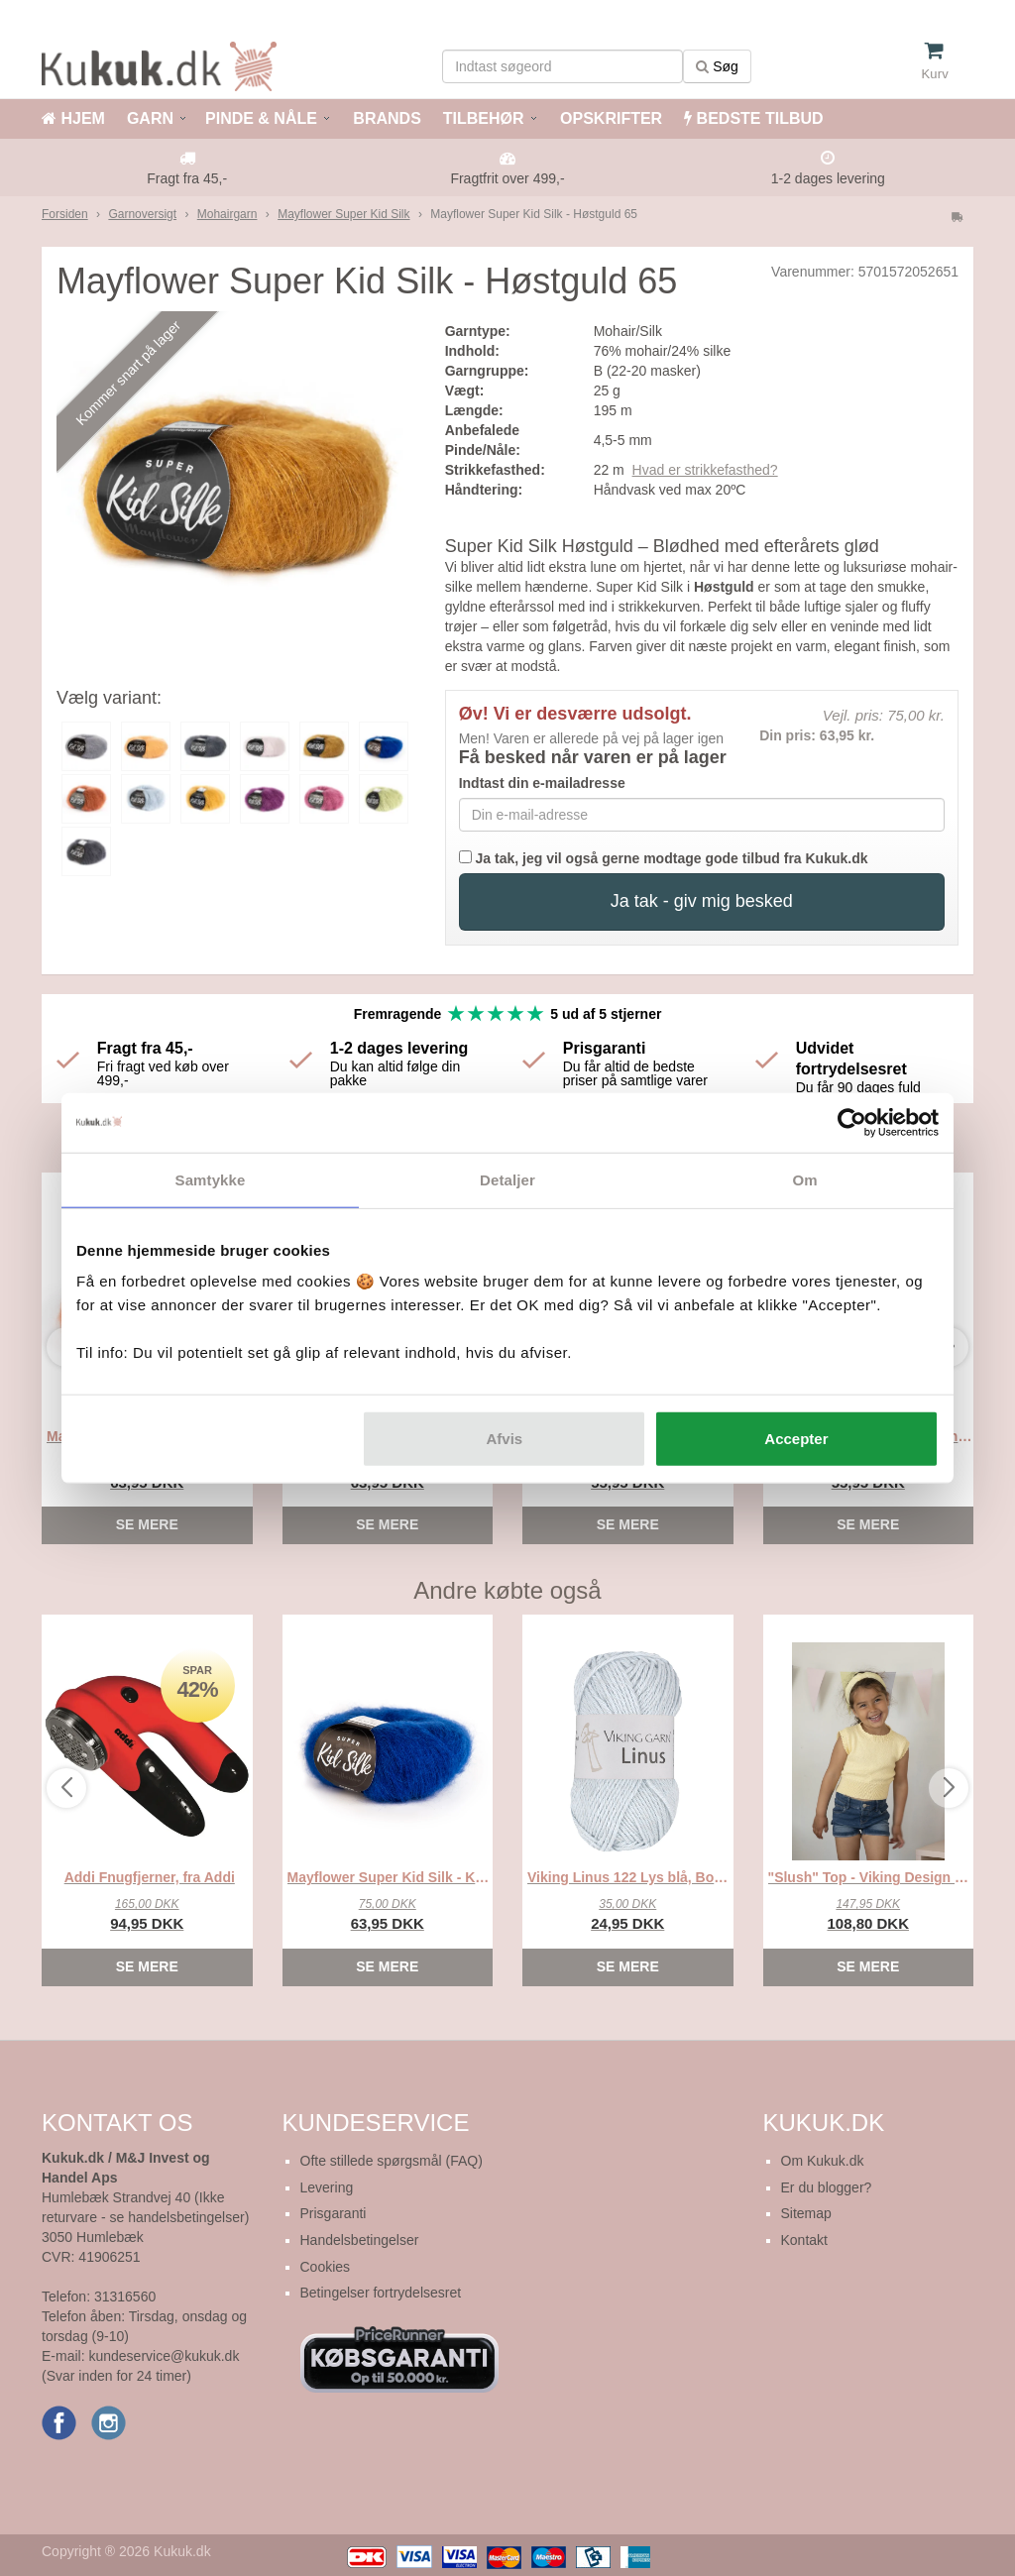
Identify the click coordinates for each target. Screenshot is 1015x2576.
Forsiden (65, 214)
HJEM (73, 118)
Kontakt (804, 2240)
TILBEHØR (483, 118)
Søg (717, 66)
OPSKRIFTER (609, 118)
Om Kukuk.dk (822, 2161)
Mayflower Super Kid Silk (343, 214)
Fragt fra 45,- (187, 178)
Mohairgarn (227, 214)
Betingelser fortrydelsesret (381, 2292)
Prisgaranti (333, 2213)
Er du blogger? (826, 2187)
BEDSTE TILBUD (753, 118)
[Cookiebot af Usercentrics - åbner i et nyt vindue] (852, 1122)
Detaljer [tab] (507, 1179)
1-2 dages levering (828, 178)
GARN (150, 118)
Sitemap (806, 2213)
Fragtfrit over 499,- (507, 178)
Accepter (796, 1438)
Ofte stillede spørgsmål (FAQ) (391, 2161)
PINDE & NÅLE (261, 118)
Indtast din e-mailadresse (542, 783)
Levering (327, 2187)
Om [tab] (804, 1179)
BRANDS (385, 118)
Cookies (325, 2267)
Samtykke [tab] (210, 1179)
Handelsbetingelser (359, 2240)
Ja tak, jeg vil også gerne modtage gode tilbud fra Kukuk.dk (663, 858)
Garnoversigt (142, 214)
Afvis (505, 1438)
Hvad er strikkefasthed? (705, 470)
